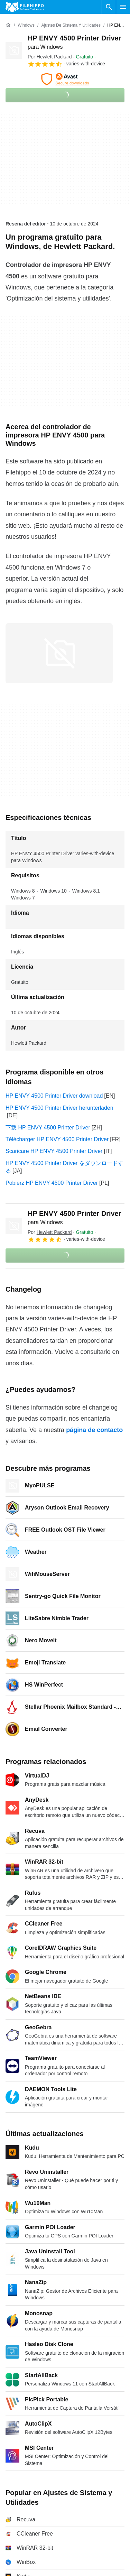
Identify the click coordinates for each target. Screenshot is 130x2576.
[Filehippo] (25, 7)
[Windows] (26, 25)
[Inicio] (8, 25)
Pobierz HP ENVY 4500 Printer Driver (52, 1183)
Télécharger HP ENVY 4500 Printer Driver (57, 1139)
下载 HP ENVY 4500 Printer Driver (48, 1127)
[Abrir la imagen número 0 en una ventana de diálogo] (59, 653)
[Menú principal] (123, 7)
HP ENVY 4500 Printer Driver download (54, 1096)
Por (50, 56)
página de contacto (94, 1430)
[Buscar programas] (109, 7)
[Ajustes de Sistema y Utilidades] (71, 25)
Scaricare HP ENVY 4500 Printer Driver (54, 1151)
